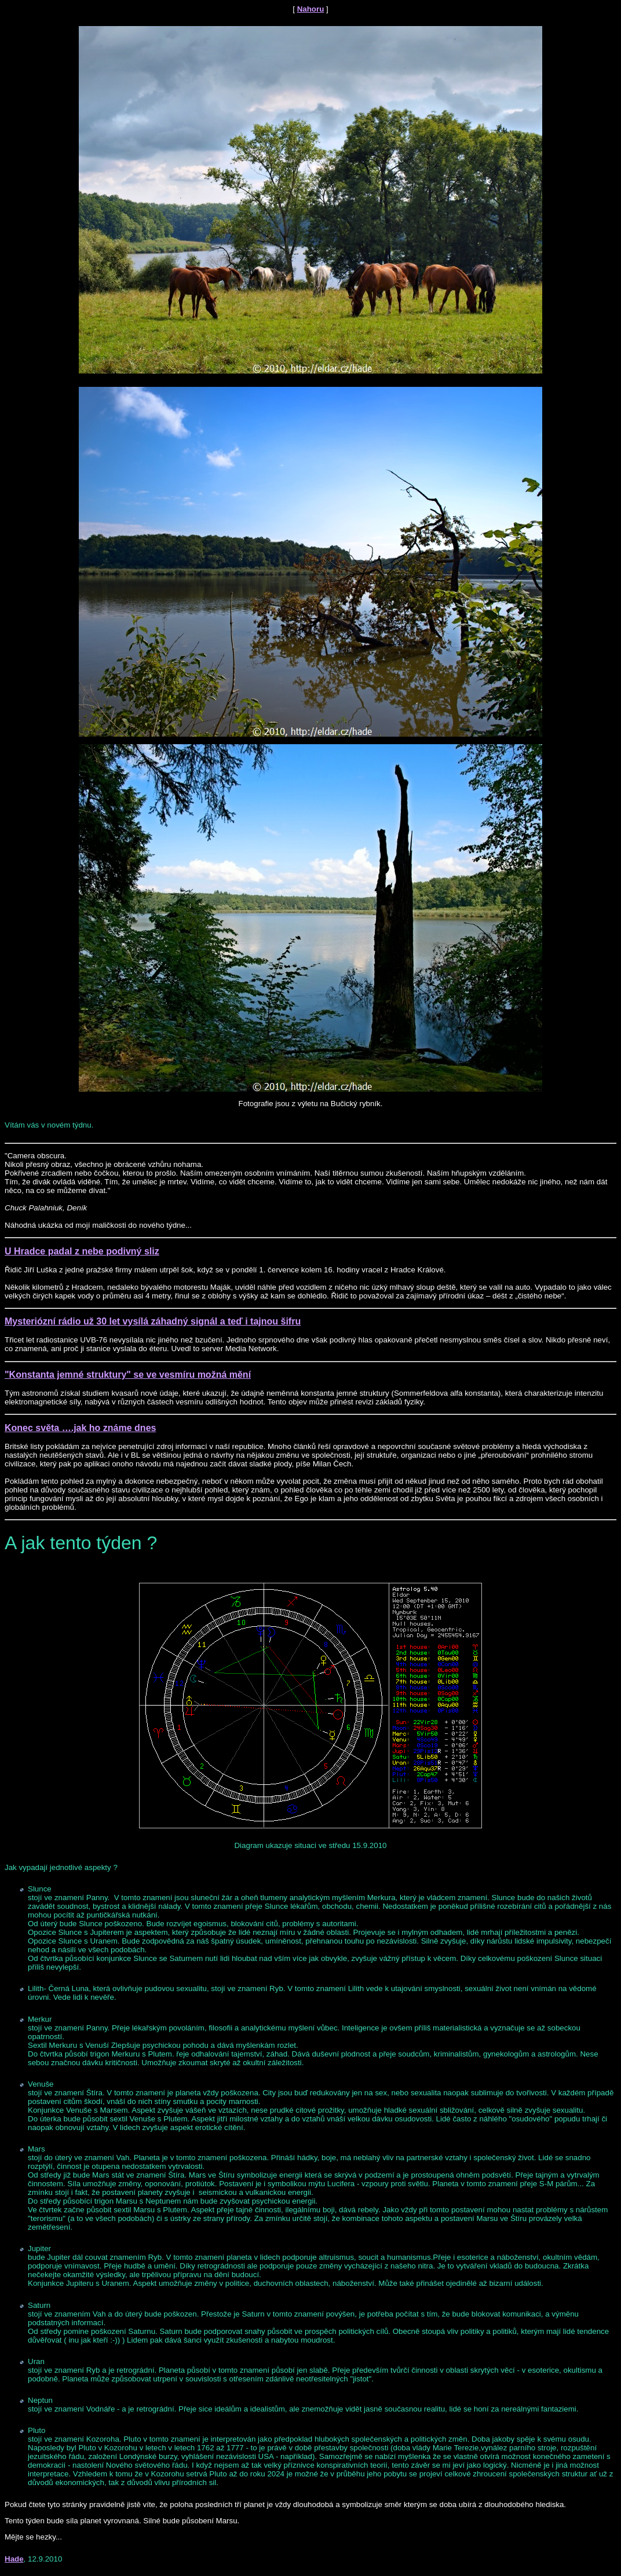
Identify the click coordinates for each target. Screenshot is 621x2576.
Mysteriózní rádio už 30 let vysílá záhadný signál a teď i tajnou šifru (153, 1321)
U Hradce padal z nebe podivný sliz (82, 1251)
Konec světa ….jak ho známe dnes (80, 1428)
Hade (14, 2559)
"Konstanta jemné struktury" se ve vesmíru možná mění (128, 1375)
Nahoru (310, 9)
